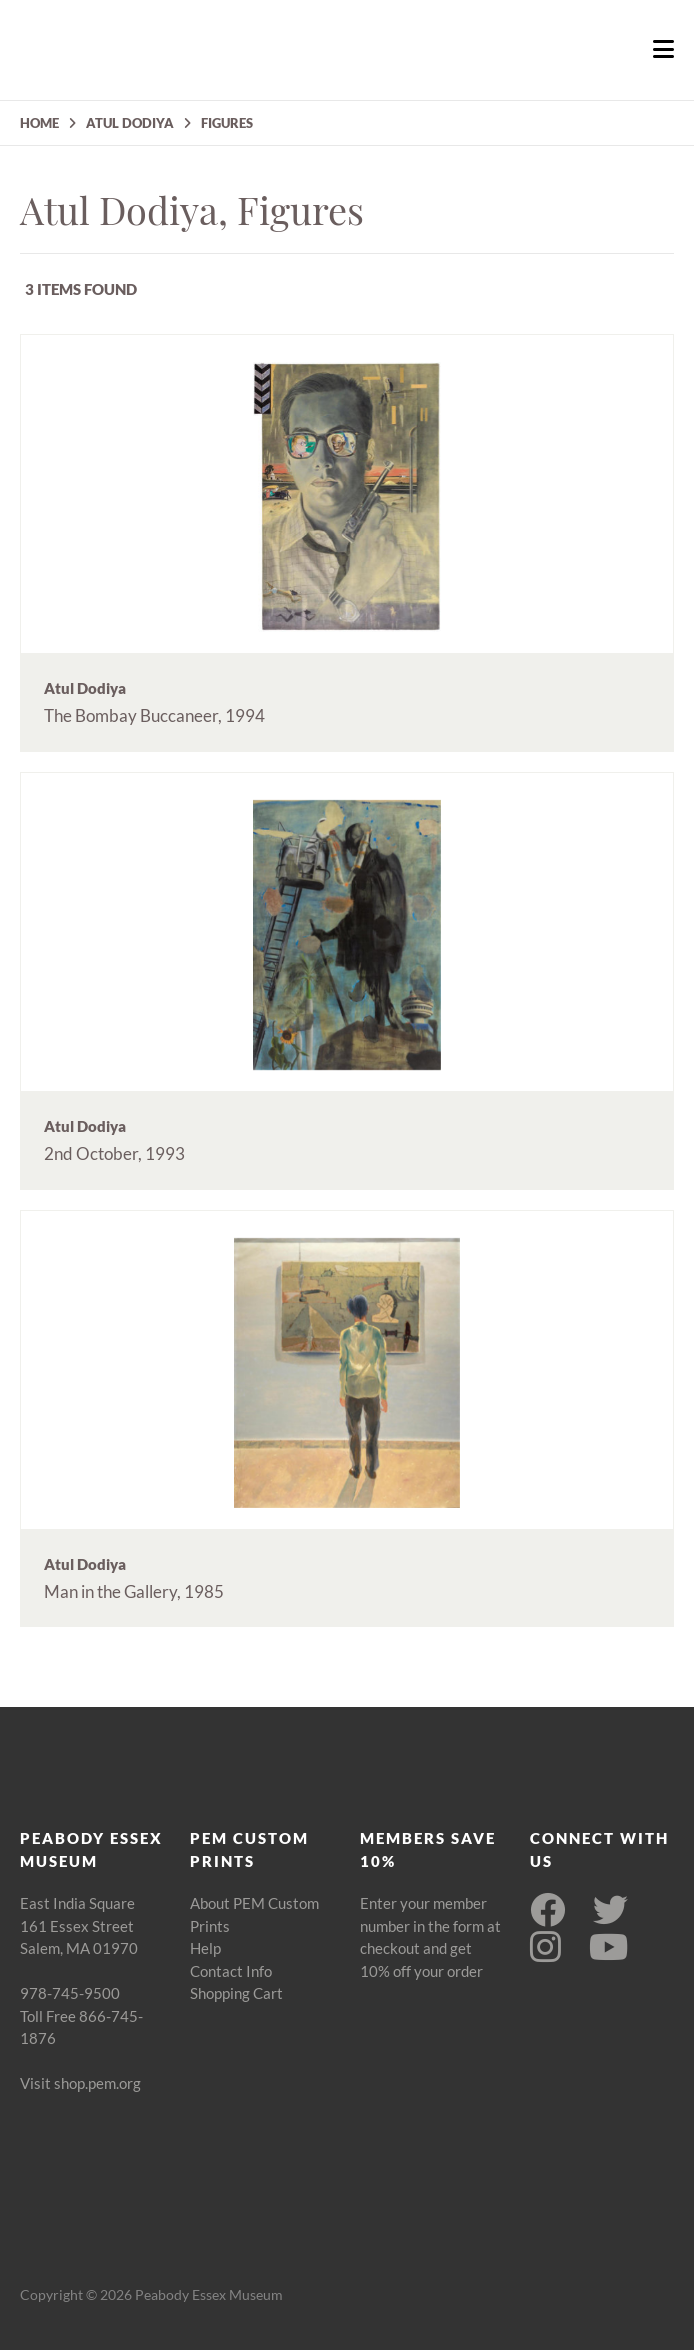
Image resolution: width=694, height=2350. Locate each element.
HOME (39, 123)
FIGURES (227, 123)
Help (205, 1948)
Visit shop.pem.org (80, 2083)
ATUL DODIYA (130, 123)
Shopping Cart (236, 1993)
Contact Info (231, 1971)
